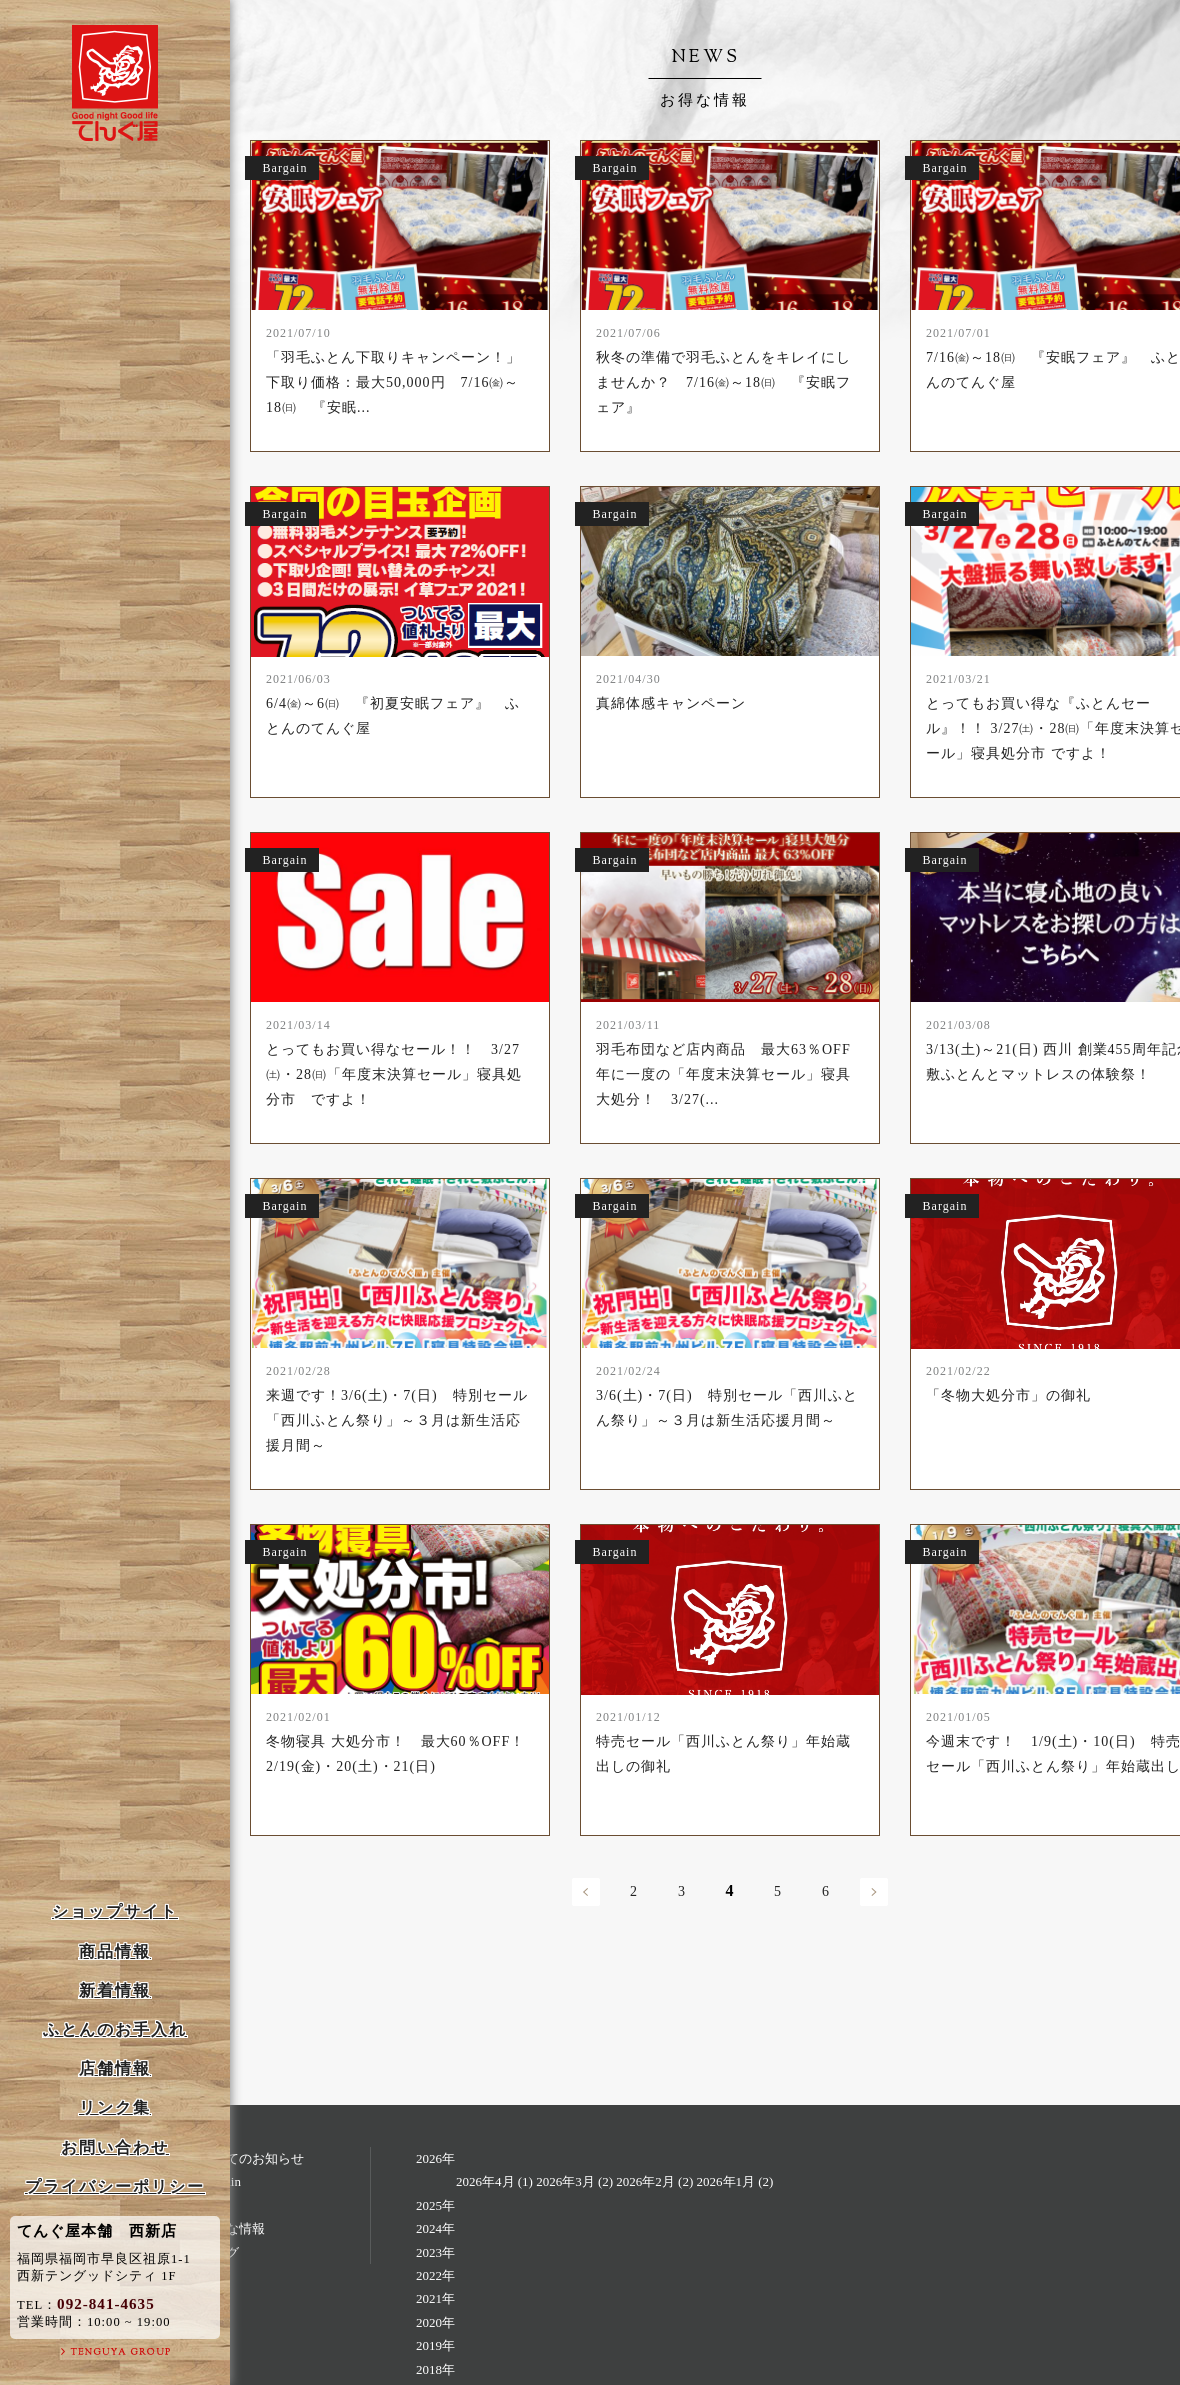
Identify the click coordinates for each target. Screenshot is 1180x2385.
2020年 (435, 2322)
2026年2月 (645, 2181)
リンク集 (115, 2107)
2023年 (435, 2252)
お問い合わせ (115, 2147)
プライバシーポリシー (115, 2186)
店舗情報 (115, 2068)
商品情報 (115, 1951)
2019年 (435, 2345)
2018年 (435, 2369)
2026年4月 (485, 2181)
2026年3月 (565, 2181)
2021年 (435, 2298)
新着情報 (115, 1990)
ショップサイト (115, 1911)
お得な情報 (232, 2228)
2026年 (435, 2158)
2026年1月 (726, 2181)
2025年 (435, 2205)
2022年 (435, 2275)
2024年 (435, 2228)
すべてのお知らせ (252, 2158)
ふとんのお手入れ (115, 2029)
